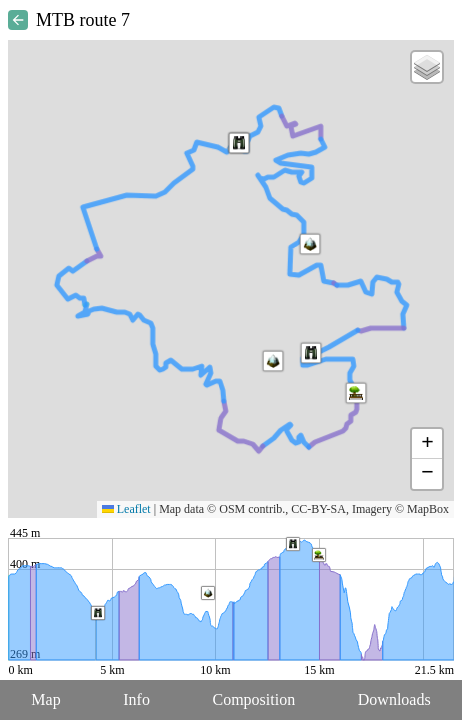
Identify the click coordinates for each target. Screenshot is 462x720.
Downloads (394, 699)
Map (45, 699)
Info (136, 699)
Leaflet (126, 509)
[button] (273, 361)
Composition (254, 699)
